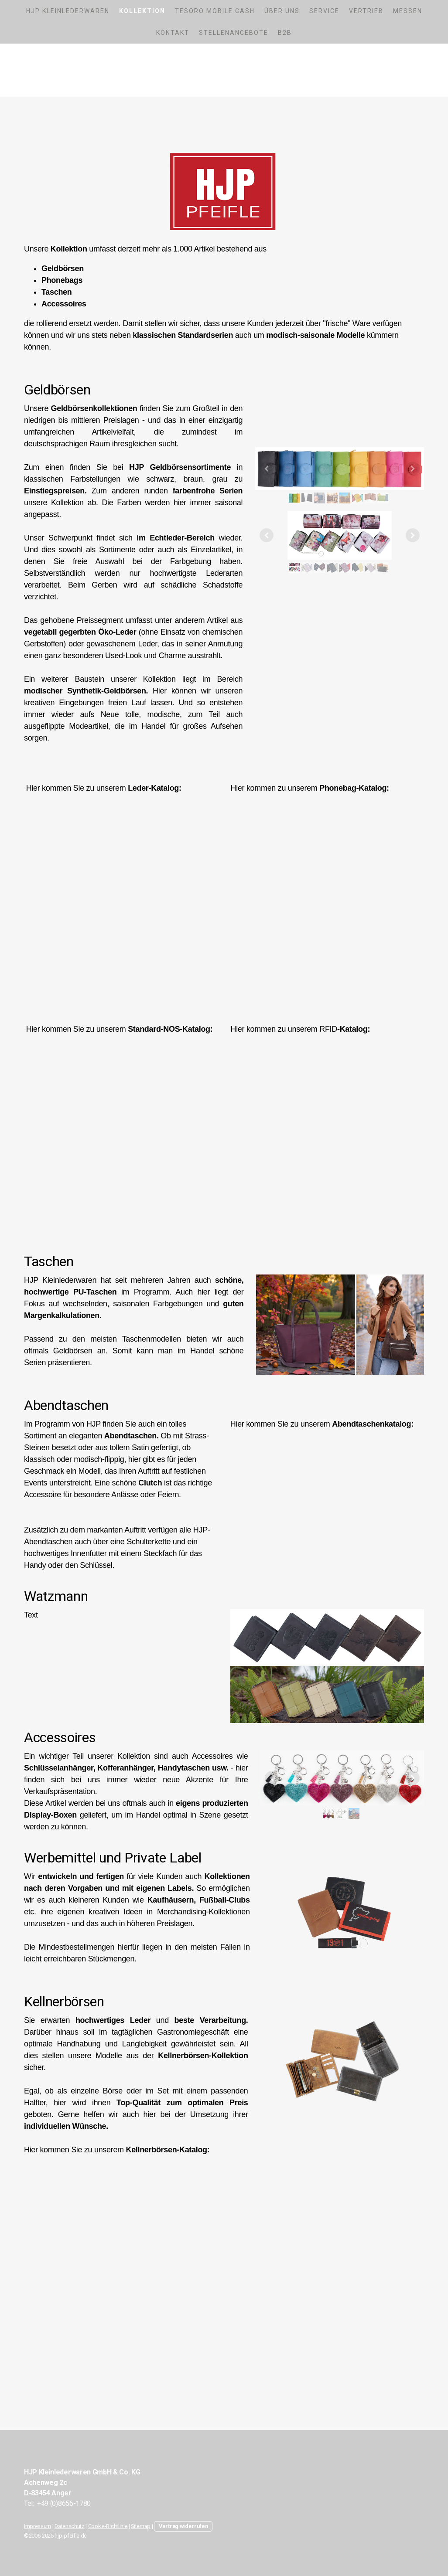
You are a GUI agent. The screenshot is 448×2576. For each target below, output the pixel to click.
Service (324, 10)
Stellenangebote (233, 32)
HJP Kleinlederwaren (67, 10)
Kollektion (142, 10)
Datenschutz (69, 2526)
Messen (407, 10)
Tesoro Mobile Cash (215, 10)
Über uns (282, 10)
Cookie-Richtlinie (108, 2526)
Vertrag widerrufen (183, 2526)
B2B (285, 32)
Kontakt (172, 32)
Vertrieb (366, 10)
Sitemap (140, 2526)
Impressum (37, 2526)
